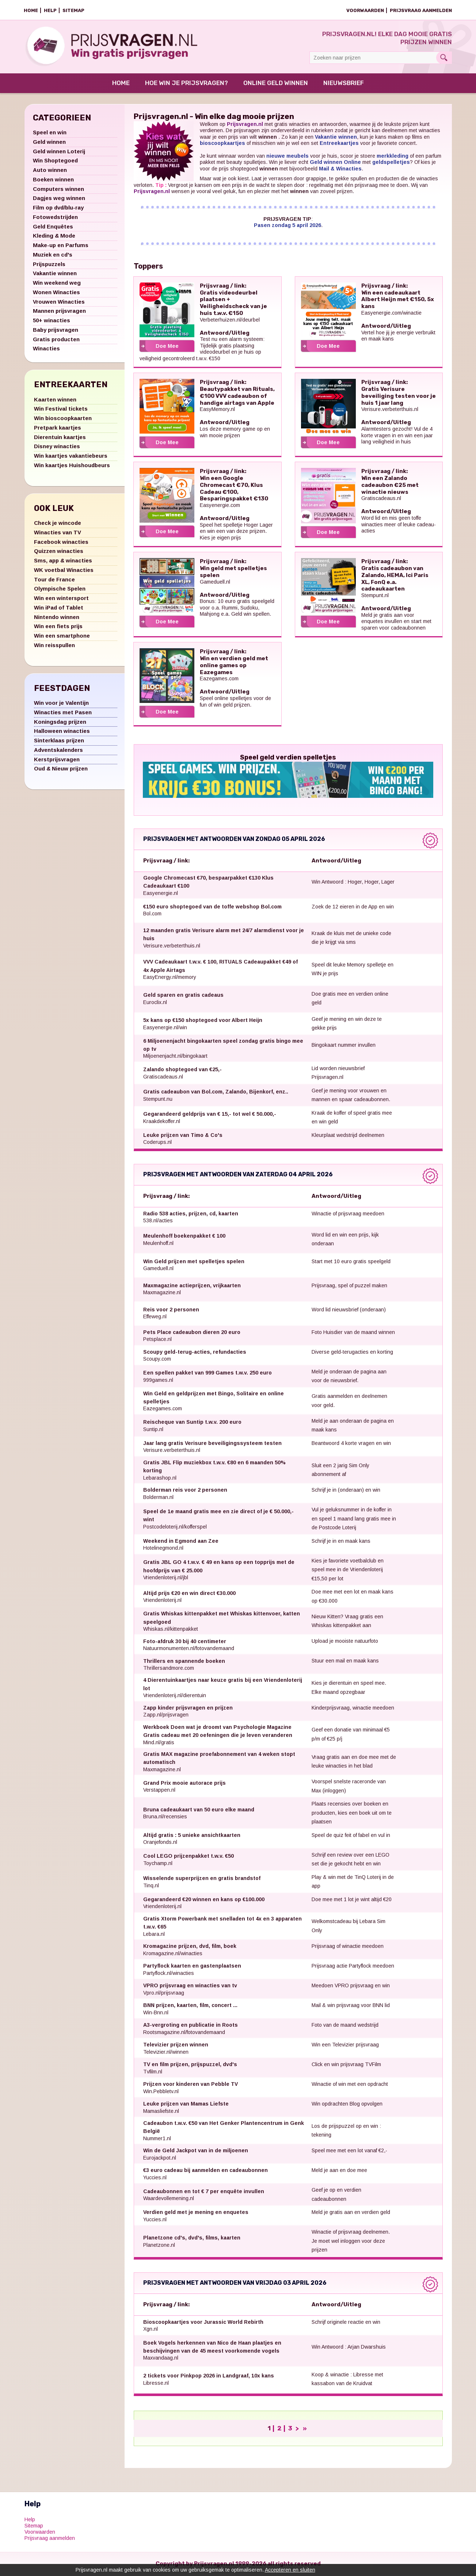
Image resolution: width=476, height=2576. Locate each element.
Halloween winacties (62, 731)
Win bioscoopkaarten (63, 419)
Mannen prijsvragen (59, 311)
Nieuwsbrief (343, 83)
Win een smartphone (62, 636)
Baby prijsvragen (55, 330)
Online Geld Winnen (275, 83)
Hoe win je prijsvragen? (186, 83)
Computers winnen (58, 189)
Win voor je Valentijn (61, 703)
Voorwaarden (365, 10)
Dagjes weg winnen (59, 199)
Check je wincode (57, 523)
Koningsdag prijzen (60, 722)
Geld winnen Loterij (59, 152)
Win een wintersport (61, 599)
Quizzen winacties (58, 552)
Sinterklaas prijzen (59, 741)
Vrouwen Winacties (59, 302)
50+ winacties (51, 321)
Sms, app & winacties (63, 561)
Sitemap (73, 10)
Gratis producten (56, 340)
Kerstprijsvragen (57, 760)
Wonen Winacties (56, 292)
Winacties (46, 349)
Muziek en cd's (52, 255)
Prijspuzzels (49, 264)
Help (50, 10)
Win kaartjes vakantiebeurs (70, 456)
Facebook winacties (61, 542)
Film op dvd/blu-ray (58, 208)
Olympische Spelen (59, 589)
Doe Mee (167, 346)
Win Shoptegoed (55, 161)
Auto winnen (50, 171)
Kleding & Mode (54, 236)
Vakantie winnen (55, 274)
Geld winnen (49, 142)
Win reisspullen (54, 645)
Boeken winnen (53, 180)
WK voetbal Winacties (64, 570)
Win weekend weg (57, 283)
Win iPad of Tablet (58, 608)
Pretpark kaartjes (57, 428)
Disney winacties (57, 447)
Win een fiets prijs (58, 627)
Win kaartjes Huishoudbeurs (72, 465)
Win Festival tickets (61, 409)
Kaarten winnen (55, 400)
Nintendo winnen (56, 617)
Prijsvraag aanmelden (421, 10)
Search (444, 57)
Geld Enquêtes (53, 227)
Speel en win (49, 133)
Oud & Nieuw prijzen (61, 769)
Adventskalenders (58, 750)
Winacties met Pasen (63, 713)
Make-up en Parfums (60, 246)
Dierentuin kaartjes (60, 437)
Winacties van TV (57, 533)
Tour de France (54, 580)
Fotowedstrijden (55, 217)
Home (31, 10)
